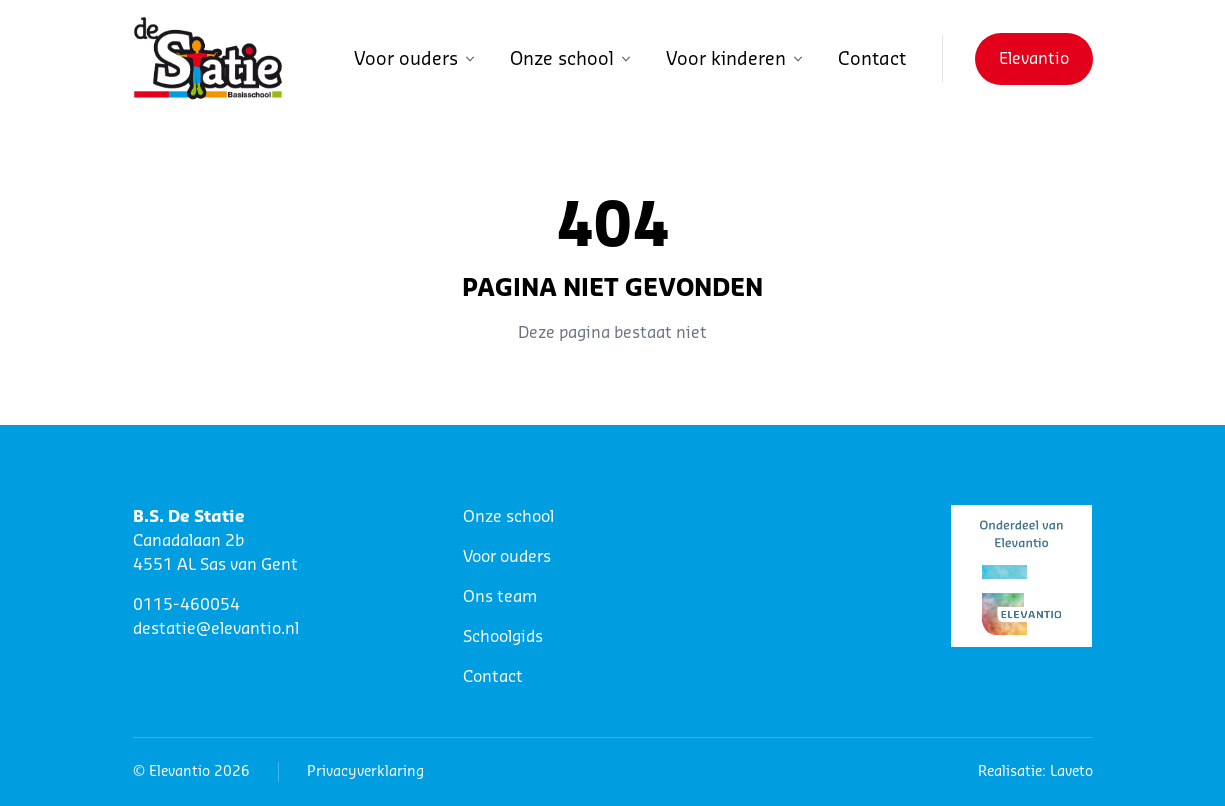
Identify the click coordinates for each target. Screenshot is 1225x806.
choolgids (507, 637)
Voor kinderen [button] (736, 59)
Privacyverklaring (365, 772)
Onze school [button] (572, 59)
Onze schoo (506, 517)
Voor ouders (507, 557)
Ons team (500, 597)
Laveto (1071, 772)
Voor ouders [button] (416, 59)
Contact (872, 59)
